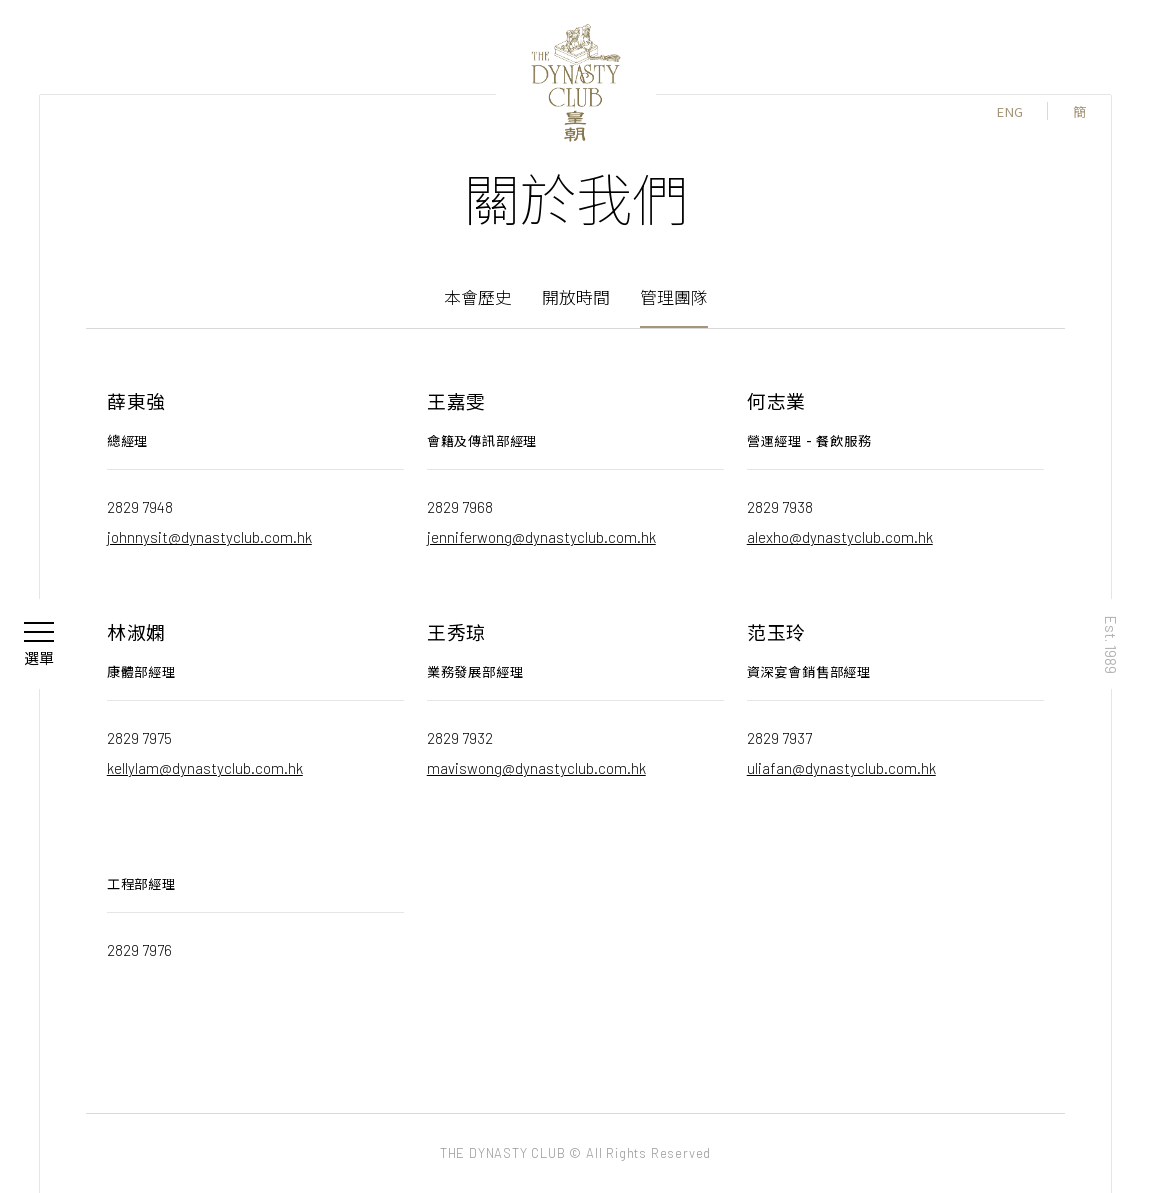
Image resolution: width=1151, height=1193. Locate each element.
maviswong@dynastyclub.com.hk (536, 767)
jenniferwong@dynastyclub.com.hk (541, 536)
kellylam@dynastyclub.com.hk (205, 767)
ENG (1009, 111)
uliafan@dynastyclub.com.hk (841, 767)
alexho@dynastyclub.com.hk (840, 536)
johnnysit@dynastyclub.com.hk (209, 536)
